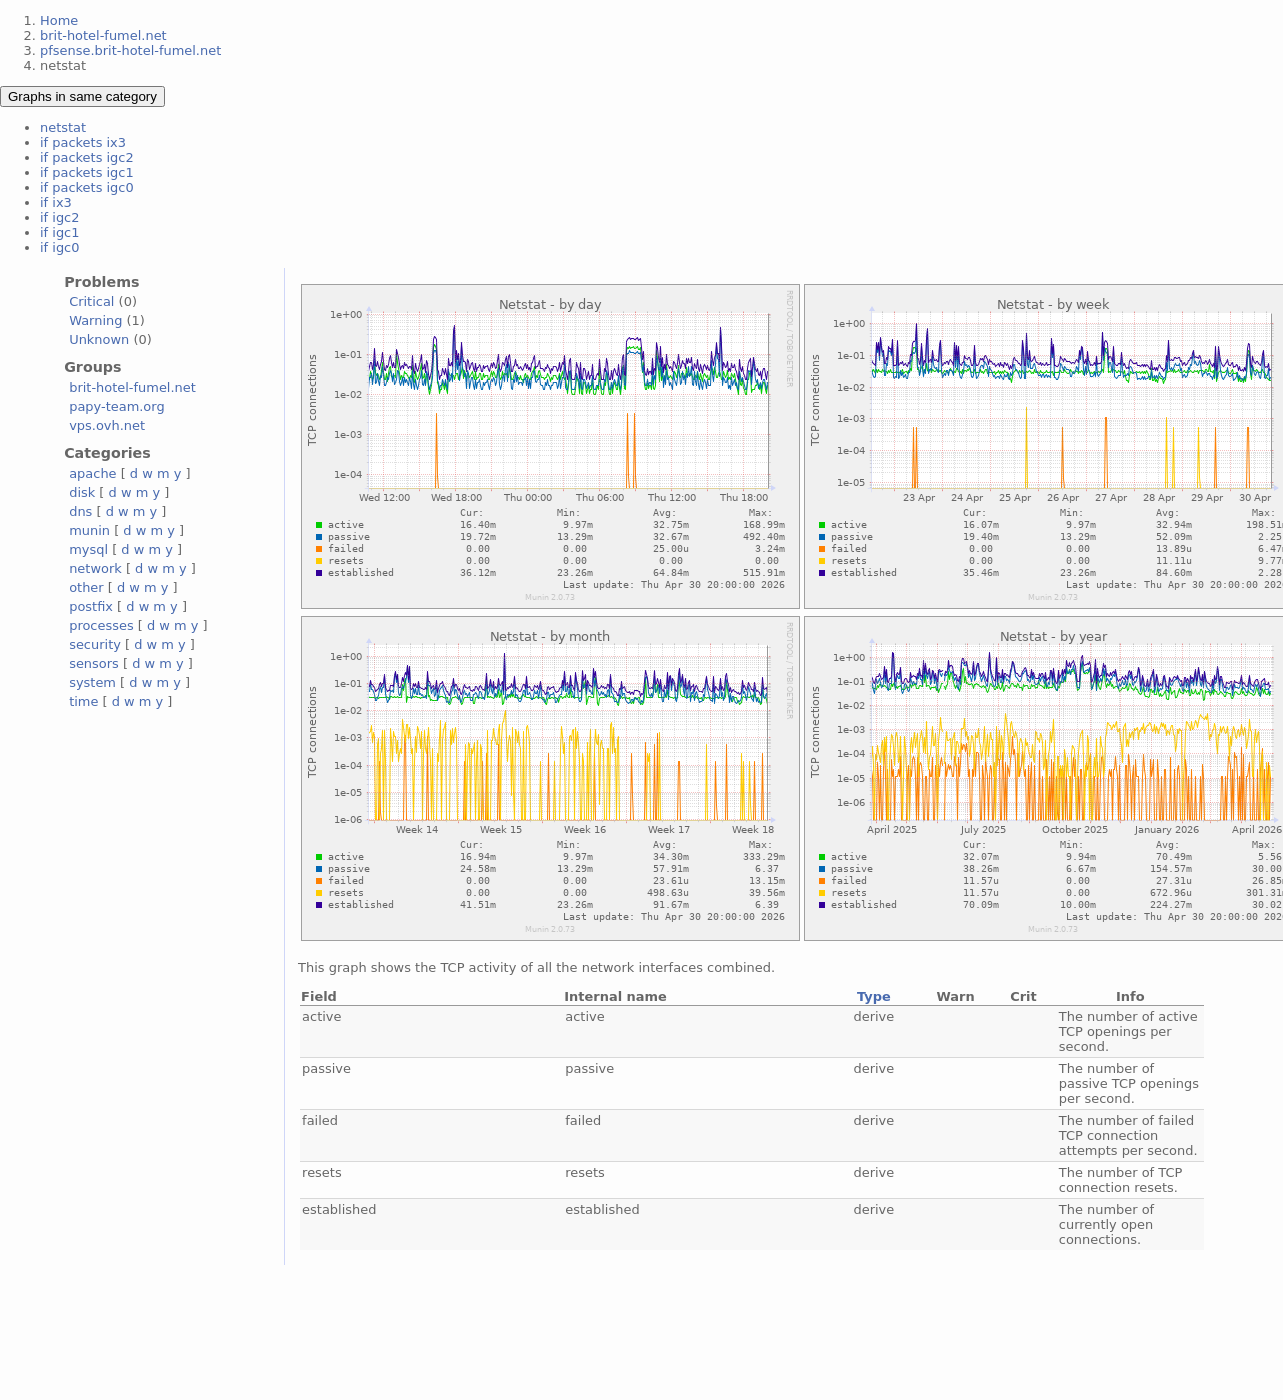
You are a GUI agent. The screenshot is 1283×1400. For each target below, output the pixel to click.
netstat (63, 127)
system (92, 682)
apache (92, 473)
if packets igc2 (87, 157)
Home (59, 20)
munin (89, 530)
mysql (88, 549)
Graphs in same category (82, 96)
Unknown (99, 339)
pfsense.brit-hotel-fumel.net (130, 50)
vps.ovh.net (107, 425)
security (95, 644)
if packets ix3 (83, 142)
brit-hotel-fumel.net (103, 35)
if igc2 (59, 217)
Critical (91, 301)
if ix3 (56, 202)
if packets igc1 (87, 172)
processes (101, 625)
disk (82, 492)
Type (874, 996)
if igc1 (59, 232)
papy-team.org (116, 406)
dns (80, 511)
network (95, 568)
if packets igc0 (87, 187)
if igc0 (59, 247)
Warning (95, 320)
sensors (94, 663)
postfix (91, 606)
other (86, 587)
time (83, 701)
